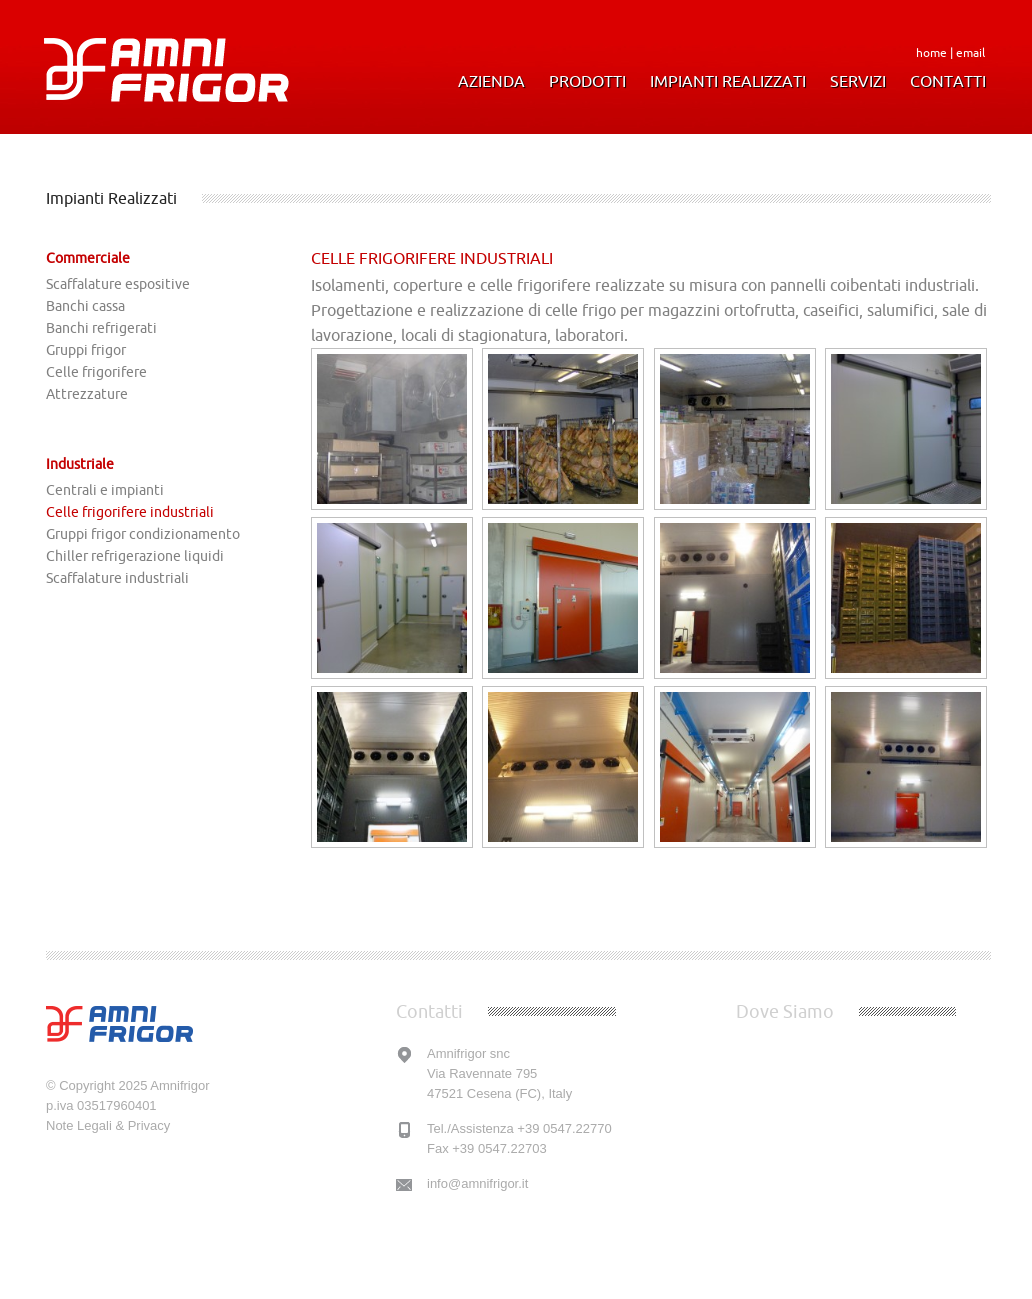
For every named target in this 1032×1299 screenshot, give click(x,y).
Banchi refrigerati (101, 328)
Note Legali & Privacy (108, 1125)
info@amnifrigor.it (477, 1183)
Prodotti (587, 81)
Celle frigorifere (96, 372)
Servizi (858, 81)
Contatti (948, 81)
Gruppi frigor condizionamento (143, 534)
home (931, 52)
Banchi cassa (85, 306)
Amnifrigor (179, 1085)
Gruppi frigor (86, 350)
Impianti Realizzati (728, 81)
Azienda (491, 81)
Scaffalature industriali (117, 578)
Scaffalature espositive (118, 284)
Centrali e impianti (105, 490)
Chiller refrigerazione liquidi (135, 556)
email (970, 52)
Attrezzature (87, 394)
